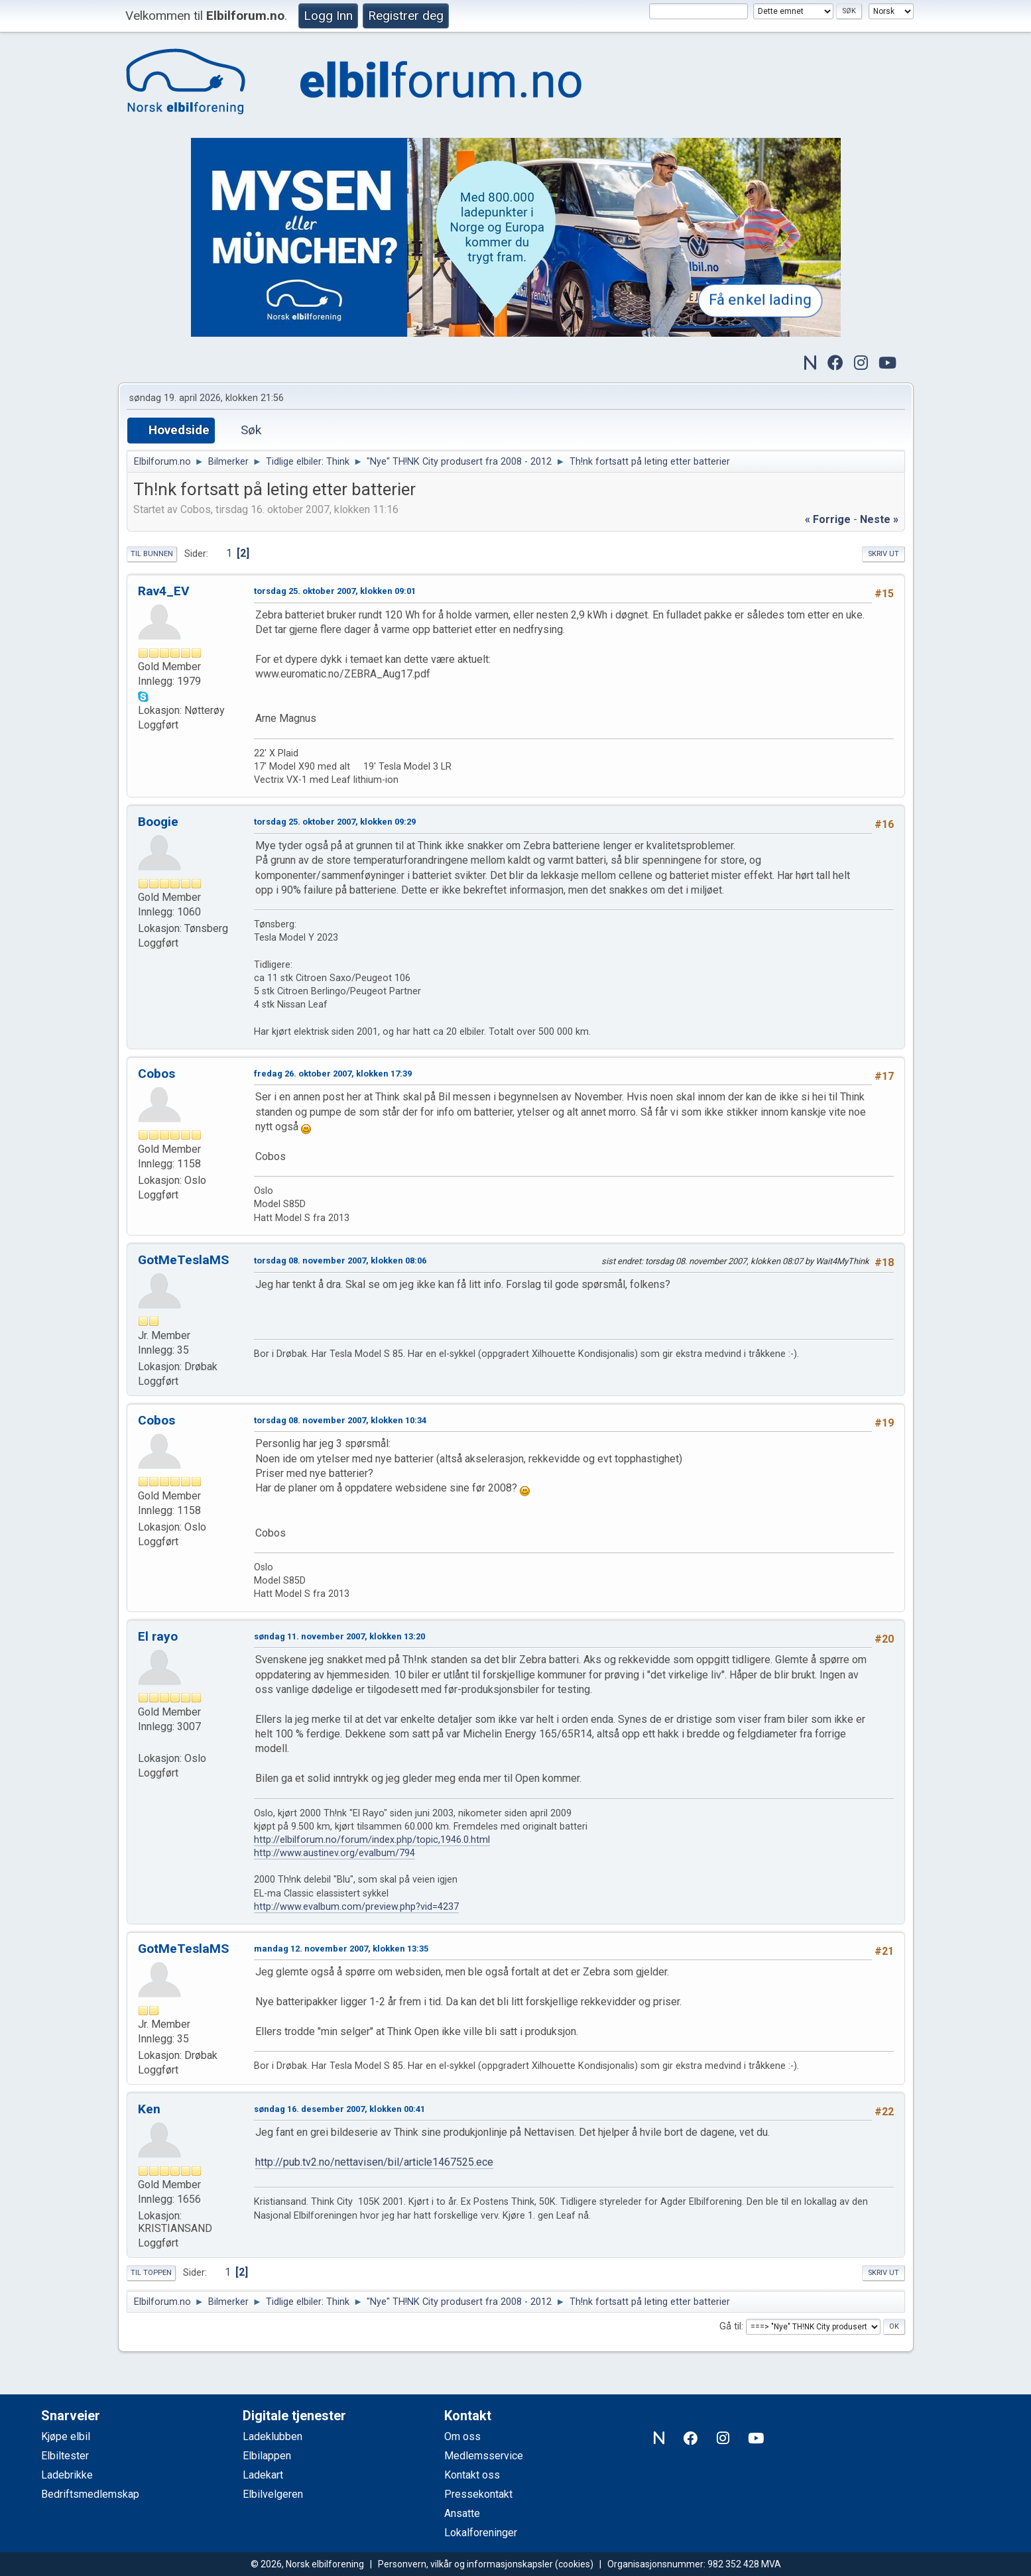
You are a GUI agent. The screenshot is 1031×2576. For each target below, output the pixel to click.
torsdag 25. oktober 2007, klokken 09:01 (335, 591)
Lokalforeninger (480, 2532)
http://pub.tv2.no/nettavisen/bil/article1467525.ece (374, 2162)
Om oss (462, 2436)
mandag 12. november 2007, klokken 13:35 (341, 1949)
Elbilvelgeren (273, 2494)
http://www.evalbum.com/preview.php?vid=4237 (356, 1906)
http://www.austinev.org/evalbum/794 (334, 1853)
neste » (879, 519)
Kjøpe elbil (65, 2436)
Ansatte (462, 2513)
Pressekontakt (478, 2494)
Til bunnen (152, 554)
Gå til (730, 2326)
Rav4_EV (164, 591)
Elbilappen (267, 2455)
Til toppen (151, 2272)
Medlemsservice (483, 2455)
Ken (149, 2109)
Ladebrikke (67, 2475)
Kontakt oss (472, 2475)
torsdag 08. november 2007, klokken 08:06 (340, 1260)
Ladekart (263, 2475)
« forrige (828, 519)
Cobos (156, 1073)
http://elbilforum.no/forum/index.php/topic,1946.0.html (372, 1839)
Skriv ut (883, 554)
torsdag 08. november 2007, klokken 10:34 (340, 1420)
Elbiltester (65, 2455)
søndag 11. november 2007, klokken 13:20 (339, 1636)
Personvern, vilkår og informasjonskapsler (465, 2564)
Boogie (158, 821)
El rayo (158, 1636)
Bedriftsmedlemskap (90, 2494)
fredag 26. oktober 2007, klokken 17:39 (333, 1074)
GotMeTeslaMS (183, 1259)
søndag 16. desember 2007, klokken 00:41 (339, 2109)
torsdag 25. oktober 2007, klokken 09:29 (335, 822)
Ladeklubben (272, 2436)
